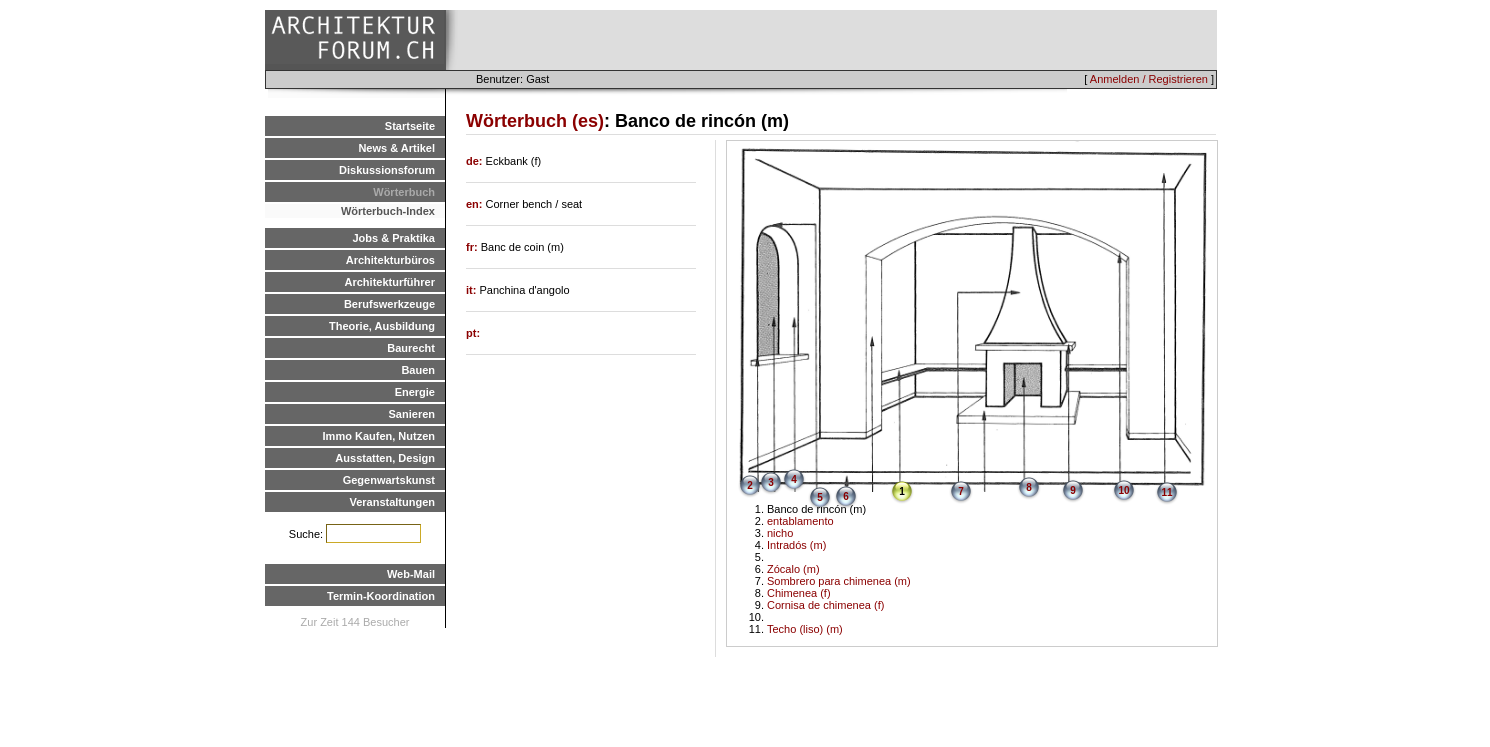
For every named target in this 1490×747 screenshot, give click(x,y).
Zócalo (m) (793, 569)
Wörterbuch (404, 192)
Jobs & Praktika (393, 238)
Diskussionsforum (387, 170)
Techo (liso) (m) (805, 629)
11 (1166, 492)
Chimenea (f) (799, 593)
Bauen (418, 370)
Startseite (410, 126)
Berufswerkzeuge (389, 304)
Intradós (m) (796, 545)
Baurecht (411, 348)
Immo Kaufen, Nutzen (379, 436)
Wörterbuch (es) (535, 121)
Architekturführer (390, 282)
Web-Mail (411, 574)
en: (476, 204)
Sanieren (412, 414)
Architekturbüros (390, 260)
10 (1123, 490)
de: (476, 161)
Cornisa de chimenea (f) (825, 605)
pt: (473, 333)
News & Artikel (396, 148)
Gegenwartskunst (389, 480)
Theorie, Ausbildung (382, 326)
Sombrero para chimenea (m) (839, 581)
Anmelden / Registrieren (1149, 79)
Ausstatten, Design (385, 458)
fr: (473, 247)
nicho (780, 533)
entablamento (800, 521)
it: (472, 290)
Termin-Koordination (381, 596)
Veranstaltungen (392, 502)
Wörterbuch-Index (388, 211)
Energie (415, 392)
